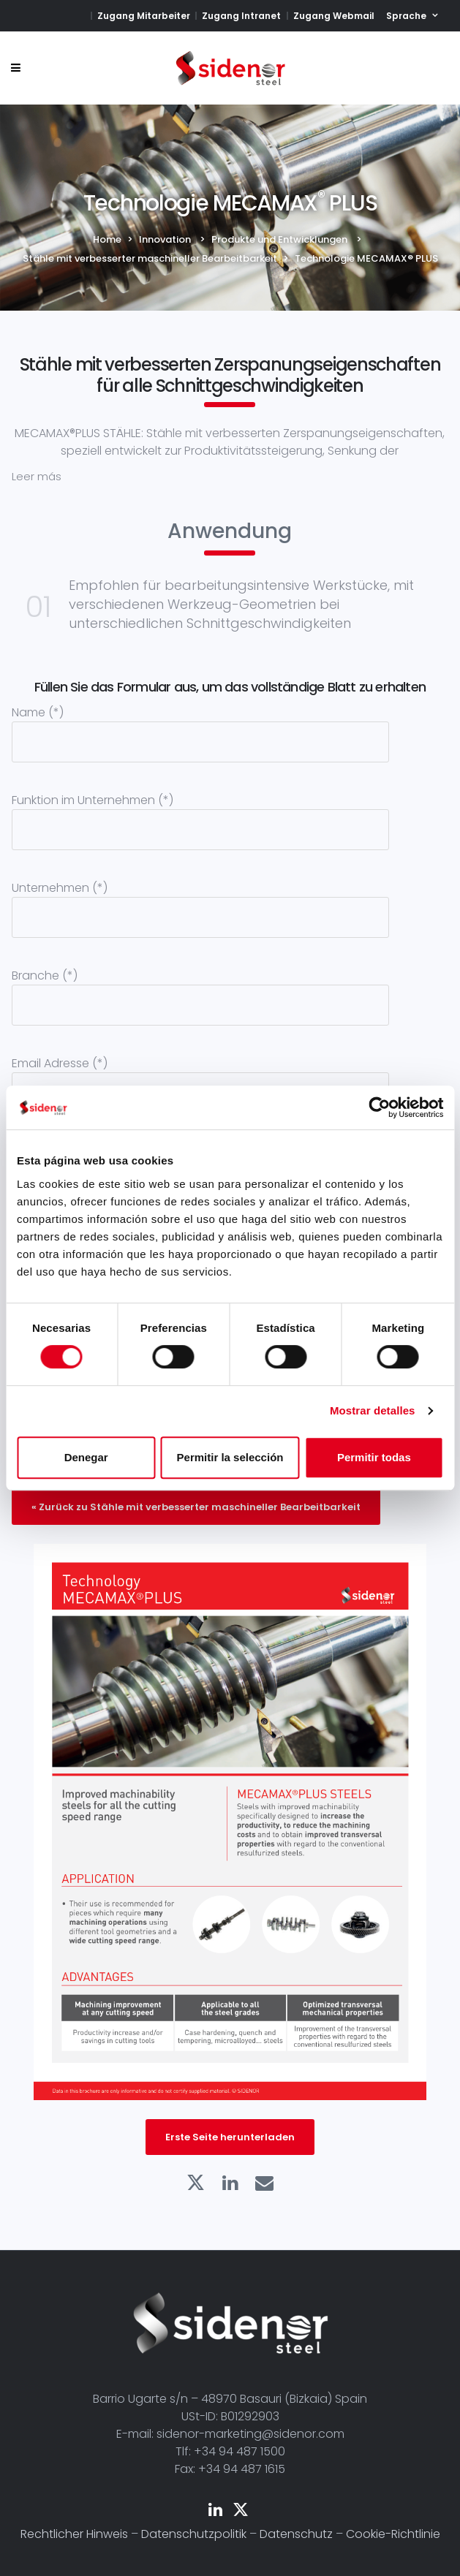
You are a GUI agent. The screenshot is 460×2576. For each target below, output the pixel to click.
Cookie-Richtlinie (393, 2534)
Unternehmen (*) (200, 902)
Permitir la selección (230, 1457)
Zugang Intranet (241, 16)
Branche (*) (200, 989)
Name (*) (200, 726)
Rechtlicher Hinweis (74, 2534)
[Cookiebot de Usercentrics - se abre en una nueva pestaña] (379, 1107)
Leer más (36, 476)
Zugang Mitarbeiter (143, 16)
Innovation (165, 239)
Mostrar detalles (372, 1410)
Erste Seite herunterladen (230, 2137)
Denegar (86, 1457)
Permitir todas (374, 1457)
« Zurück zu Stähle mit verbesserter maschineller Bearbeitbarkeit (196, 1507)
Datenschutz (296, 2534)
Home (107, 239)
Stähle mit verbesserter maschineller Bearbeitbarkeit (150, 258)
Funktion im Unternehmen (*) (200, 814)
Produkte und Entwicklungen (279, 239)
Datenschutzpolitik (193, 2534)
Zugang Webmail (333, 16)
